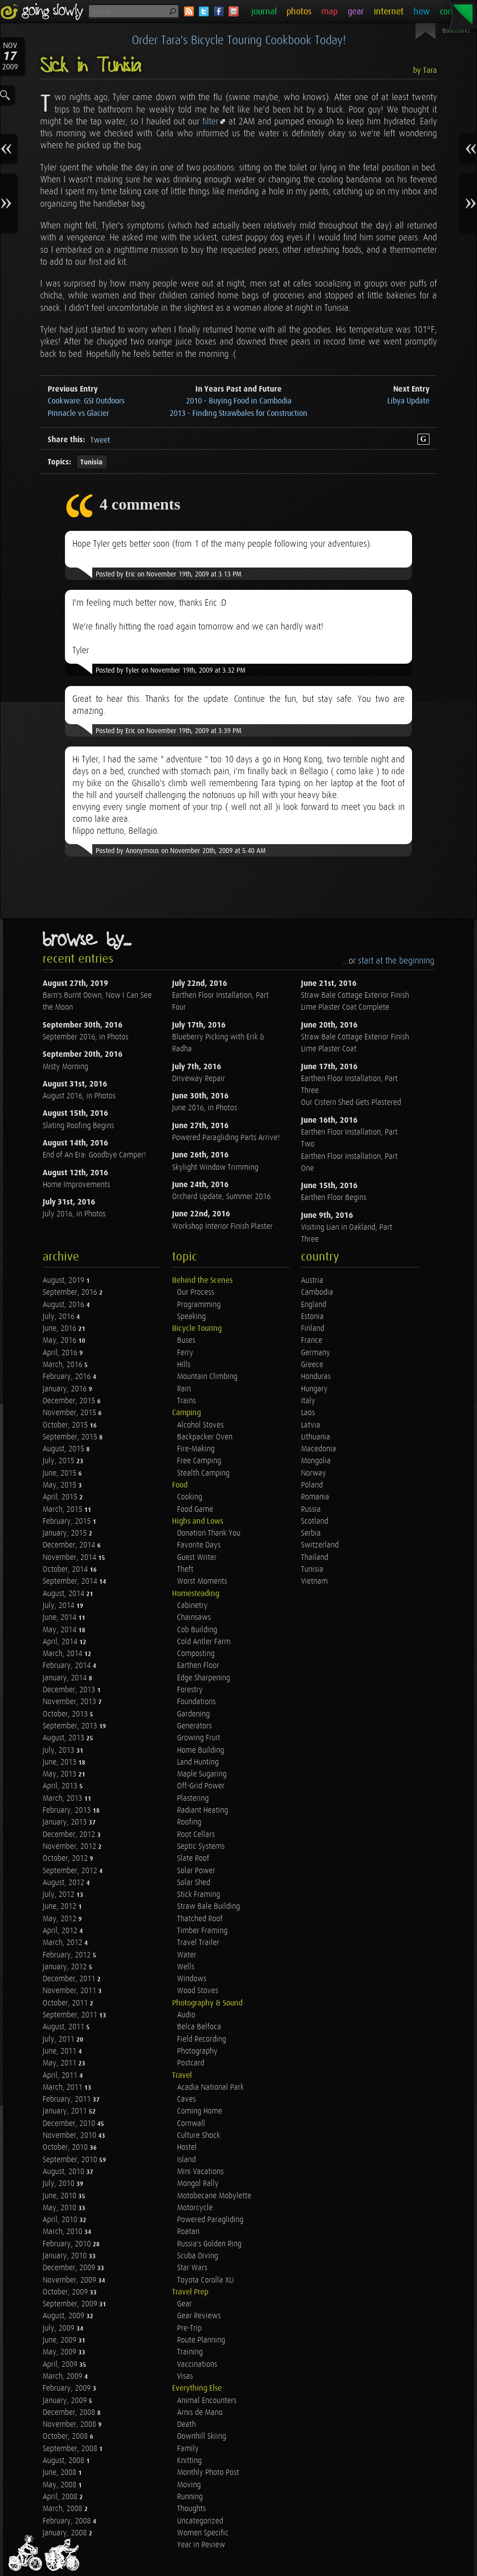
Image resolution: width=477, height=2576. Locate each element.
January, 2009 (66, 2400)
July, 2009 (59, 2328)
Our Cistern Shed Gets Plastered (351, 1102)
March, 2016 (63, 1365)
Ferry (185, 1353)
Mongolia (316, 1461)
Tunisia (91, 462)
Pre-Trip (189, 2328)
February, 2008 (68, 2521)
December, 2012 (70, 1834)
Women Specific (203, 2533)
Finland (312, 1328)
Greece (312, 1365)
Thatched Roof (200, 1919)
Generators (194, 1726)
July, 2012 (59, 1894)
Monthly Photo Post (208, 2472)
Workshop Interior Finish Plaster (222, 1226)
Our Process (195, 1292)
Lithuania (315, 1437)
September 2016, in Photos (85, 1037)
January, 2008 (66, 2533)
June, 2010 (60, 2196)
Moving (189, 2485)
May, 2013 (60, 1774)
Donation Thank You (208, 1533)
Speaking (191, 1316)
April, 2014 (61, 1642)
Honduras (316, 1376)
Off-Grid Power (201, 1786)
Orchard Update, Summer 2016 (221, 1197)
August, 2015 (64, 1449)
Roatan (188, 2231)
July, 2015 (59, 1461)
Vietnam (314, 1581)
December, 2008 (70, 2412)
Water (186, 1955)
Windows (191, 1979)
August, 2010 (64, 2171)
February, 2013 (68, 1810)
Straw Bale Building (208, 1906)
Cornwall (191, 2123)
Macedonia (318, 1449)
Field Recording (201, 2039)
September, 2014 (71, 1581)
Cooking (189, 1497)
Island (186, 2160)
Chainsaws (194, 1617)
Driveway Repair (198, 1079)
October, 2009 (66, 2292)
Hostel (187, 2147)
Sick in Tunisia (90, 66)
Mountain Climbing (207, 1376)
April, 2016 (61, 1353)
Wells (185, 1967)
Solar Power (196, 1871)
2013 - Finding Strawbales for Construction (238, 413)
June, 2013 (60, 1762)
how (422, 11)
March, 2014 (63, 1654)
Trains (186, 1401)
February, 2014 (68, 1665)
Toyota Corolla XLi (205, 2280)
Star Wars (192, 2268)
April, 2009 (61, 2364)
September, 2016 (71, 1292)
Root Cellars (196, 1834)
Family (188, 2449)
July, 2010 (59, 2183)
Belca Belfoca (199, 2027)
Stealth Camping (203, 1473)
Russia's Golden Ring (209, 2244)
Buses (186, 1340)
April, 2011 (61, 2075)
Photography (197, 2051)
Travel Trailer (198, 1942)
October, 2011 (66, 2003)
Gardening (193, 1714)
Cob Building (197, 1630)
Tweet (100, 440)
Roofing (189, 1822)
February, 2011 (68, 2099)
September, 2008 (71, 2449)
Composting (196, 1654)
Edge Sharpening (203, 1678)
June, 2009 (60, 2340)
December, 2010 (70, 2123)
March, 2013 (63, 1798)
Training (190, 2352)
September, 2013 (71, 1726)
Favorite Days (199, 1545)
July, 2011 (59, 2039)
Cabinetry (192, 1605)
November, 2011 (70, 1991)
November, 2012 (70, 1846)
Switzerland (320, 1545)
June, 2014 (60, 1617)
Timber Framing (202, 1931)
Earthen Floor (198, 1665)
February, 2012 (68, 1955)
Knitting (189, 2460)
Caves (186, 2099)
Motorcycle (195, 2208)
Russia (311, 1509)
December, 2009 (70, 2268)
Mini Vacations (200, 2171)
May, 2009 (60, 2352)
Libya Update (408, 401)
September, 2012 (71, 1871)
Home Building (200, 1750)
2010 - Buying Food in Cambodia (239, 401)
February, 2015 (68, 1521)
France (311, 1340)
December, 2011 (70, 1979)
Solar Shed (193, 1883)
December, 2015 (70, 1401)
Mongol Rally (198, 2183)
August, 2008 (64, 2460)
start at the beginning (396, 961)
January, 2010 (66, 2256)
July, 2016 (59, 1316)
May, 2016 (60, 1340)
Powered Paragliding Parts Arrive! (226, 1138)
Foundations (196, 1702)
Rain (184, 1389)
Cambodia (317, 1292)
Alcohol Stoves (200, 1425)
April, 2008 (61, 2497)
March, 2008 (63, 2509)
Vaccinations (197, 2364)
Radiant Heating (202, 1810)
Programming (199, 1305)
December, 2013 (70, 1690)
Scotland (314, 1521)
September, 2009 (71, 2304)
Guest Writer (197, 1557)
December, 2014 (70, 1545)
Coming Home (199, 2111)
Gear (184, 2304)
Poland (312, 1485)
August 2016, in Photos (79, 1096)
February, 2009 (68, 2388)
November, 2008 (70, 2424)
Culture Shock (198, 2135)
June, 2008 (60, 2472)
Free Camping (199, 1461)
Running (190, 2497)
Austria (312, 1280)
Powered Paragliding (210, 2220)
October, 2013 (66, 1714)
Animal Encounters (207, 2400)
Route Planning (201, 2340)
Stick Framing (198, 1894)
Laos (308, 1413)
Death (186, 2424)
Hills (183, 1365)
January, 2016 (66, 1389)
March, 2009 (63, 2376)
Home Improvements (76, 1185)
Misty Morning (65, 1067)
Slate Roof (193, 1858)
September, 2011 (71, 2015)
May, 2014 (60, 1630)
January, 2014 (66, 1678)
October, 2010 (66, 2147)
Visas (185, 2376)
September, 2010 (71, 2160)
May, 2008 (60, 2485)
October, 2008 (66, 2436)
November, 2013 (70, 1702)
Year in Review (201, 2545)
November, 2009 (70, 2280)
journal (264, 11)
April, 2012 (61, 1931)
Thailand (314, 1557)
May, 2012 (60, 1919)
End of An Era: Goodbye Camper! (94, 1155)
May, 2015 (60, 1485)
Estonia (312, 1316)
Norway (313, 1473)
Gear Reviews (199, 2316)
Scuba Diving (197, 2256)
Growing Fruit (198, 1738)
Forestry (190, 1690)
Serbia (311, 1533)
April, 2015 (61, 1497)
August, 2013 (64, 1738)
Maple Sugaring (202, 1774)
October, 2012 (66, 1858)
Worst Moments (202, 1581)
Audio (186, 2015)
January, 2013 (66, 1822)
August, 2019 (64, 1280)
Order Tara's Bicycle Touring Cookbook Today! (239, 41)
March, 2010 (63, 2231)
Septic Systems (201, 1846)
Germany (315, 1353)
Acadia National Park (210, 2087)
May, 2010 (60, 2208)
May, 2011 (60, 2063)
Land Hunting (198, 1762)
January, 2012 (66, 1967)
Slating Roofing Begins (78, 1126)
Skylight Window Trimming (215, 1167)
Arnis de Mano (200, 2412)
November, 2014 (70, 1557)
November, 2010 (70, 2135)
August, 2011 (64, 2027)
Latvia (310, 1425)
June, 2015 (60, 1473)
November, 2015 (70, 1413)
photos (299, 11)
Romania (315, 1497)
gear (356, 11)
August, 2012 (64, 1883)
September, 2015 (71, 1437)
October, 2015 (66, 1425)
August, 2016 (64, 1305)
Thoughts (191, 2509)
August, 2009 (64, 2316)
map (329, 11)
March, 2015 (63, 1509)
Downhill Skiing (201, 2436)
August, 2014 (64, 1594)
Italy (308, 1401)
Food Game (195, 1509)
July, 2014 (59, 1605)
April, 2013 (61, 1786)
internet (389, 11)
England (313, 1305)
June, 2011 (60, 2051)
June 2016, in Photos (204, 1108)
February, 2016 (68, 1376)
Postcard (190, 2063)
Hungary (314, 1389)
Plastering (193, 1798)
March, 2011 (63, 2087)
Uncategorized (200, 2521)
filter (210, 121)
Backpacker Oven (205, 1437)
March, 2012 (63, 1942)
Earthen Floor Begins (333, 1197)
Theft (185, 1569)
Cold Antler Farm (204, 1642)
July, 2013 (59, 1750)
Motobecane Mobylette (214, 2196)
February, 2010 (68, 2244)
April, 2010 (61, 2220)
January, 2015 (66, 1533)
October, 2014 (66, 1569)
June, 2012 (60, 1906)
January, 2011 (66, 2111)
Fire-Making (196, 1449)
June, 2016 (60, 1328)
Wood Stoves (197, 1991)
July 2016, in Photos (74, 1214)
